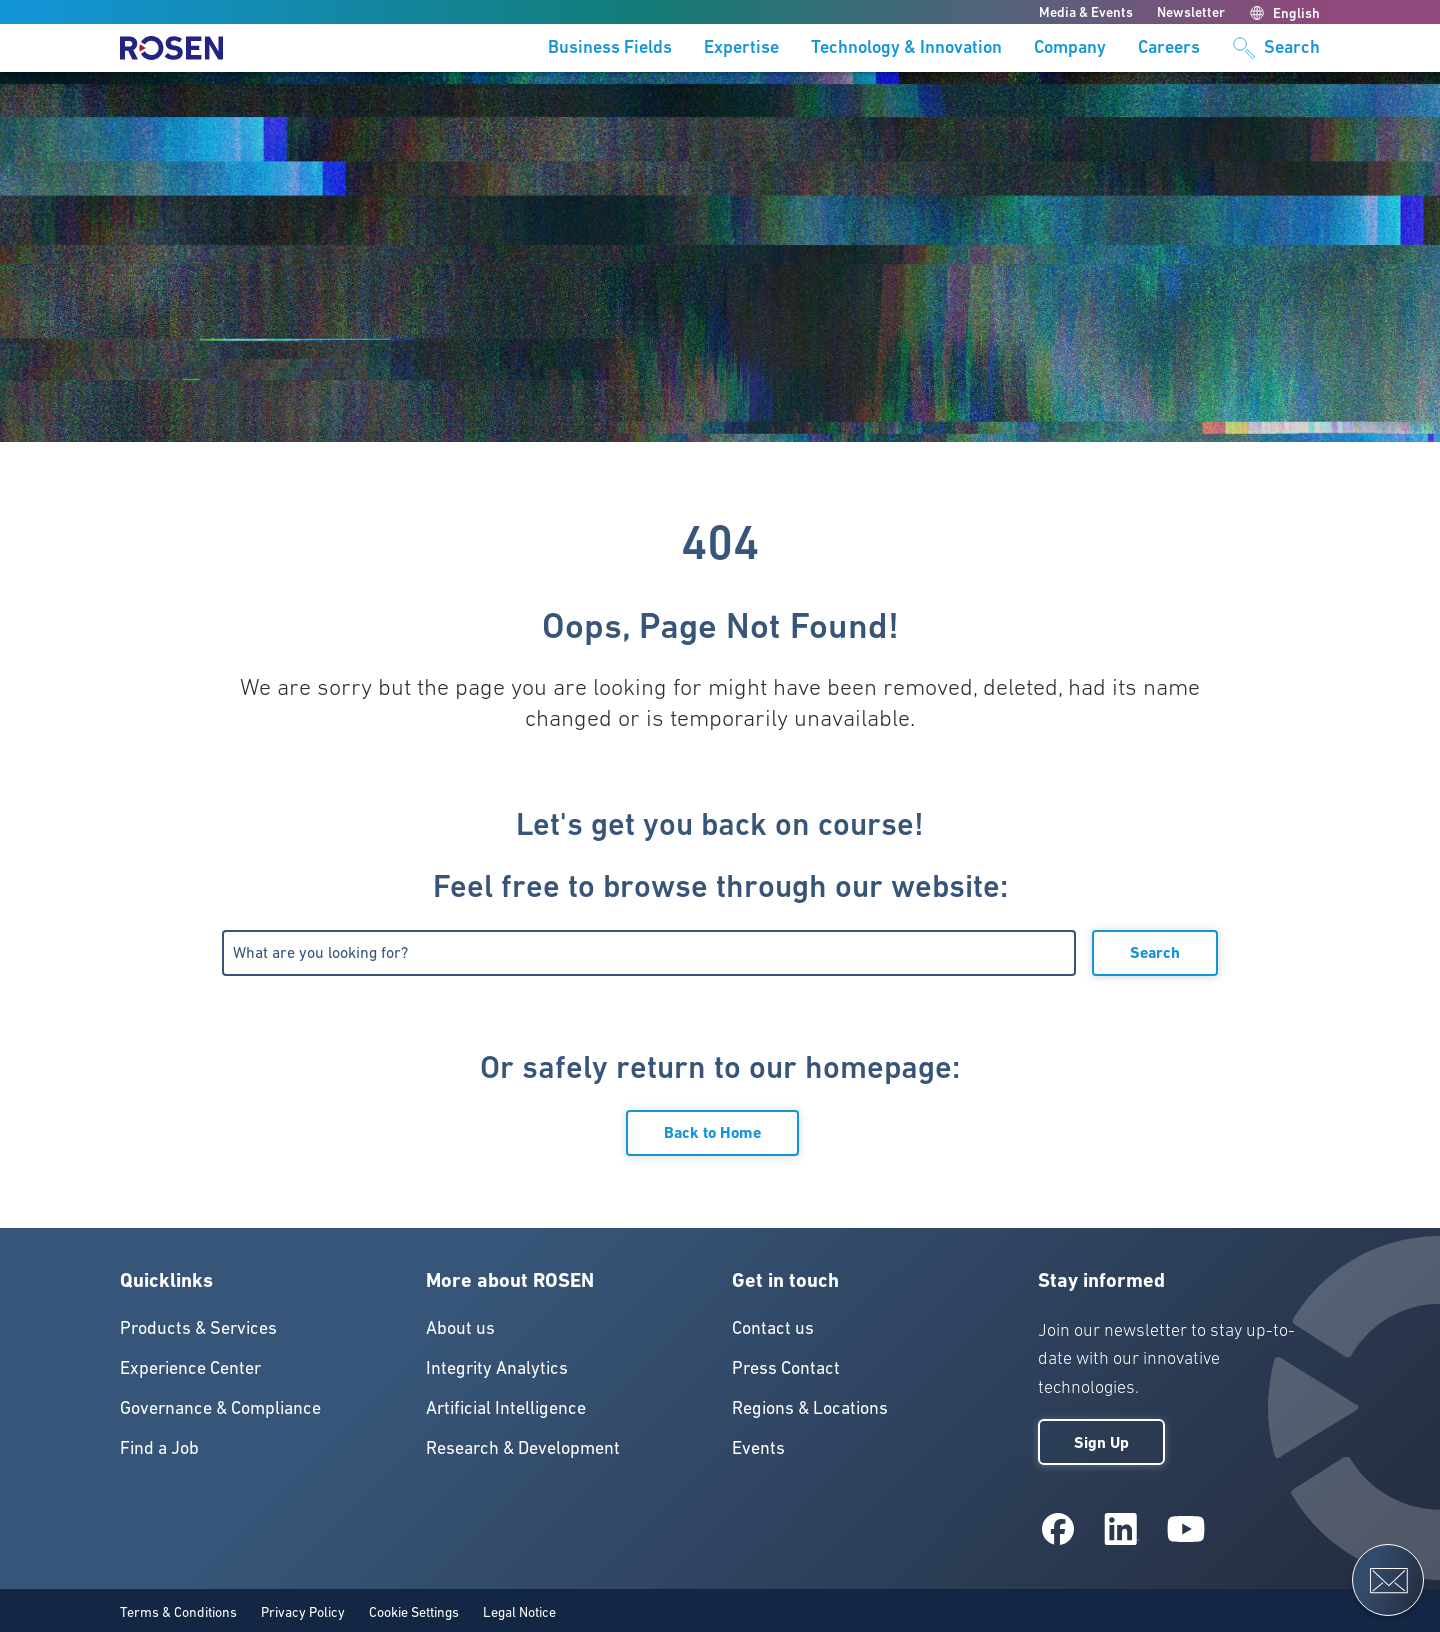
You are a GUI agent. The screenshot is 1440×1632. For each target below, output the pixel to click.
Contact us (773, 1327)
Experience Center (190, 1367)
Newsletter (1191, 12)
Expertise (741, 47)
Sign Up (1101, 1442)
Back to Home (712, 1132)
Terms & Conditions (178, 1612)
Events (758, 1447)
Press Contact (786, 1367)
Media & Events (1086, 12)
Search (1155, 952)
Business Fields (610, 47)
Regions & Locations (810, 1407)
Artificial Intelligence (506, 1407)
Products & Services (198, 1327)
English (1284, 13)
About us (460, 1327)
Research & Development (523, 1447)
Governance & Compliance (220, 1407)
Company (1070, 47)
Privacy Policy (303, 1612)
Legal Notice (519, 1612)
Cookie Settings (414, 1612)
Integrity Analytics (497, 1367)
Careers (1169, 47)
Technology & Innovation (906, 47)
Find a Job (159, 1447)
